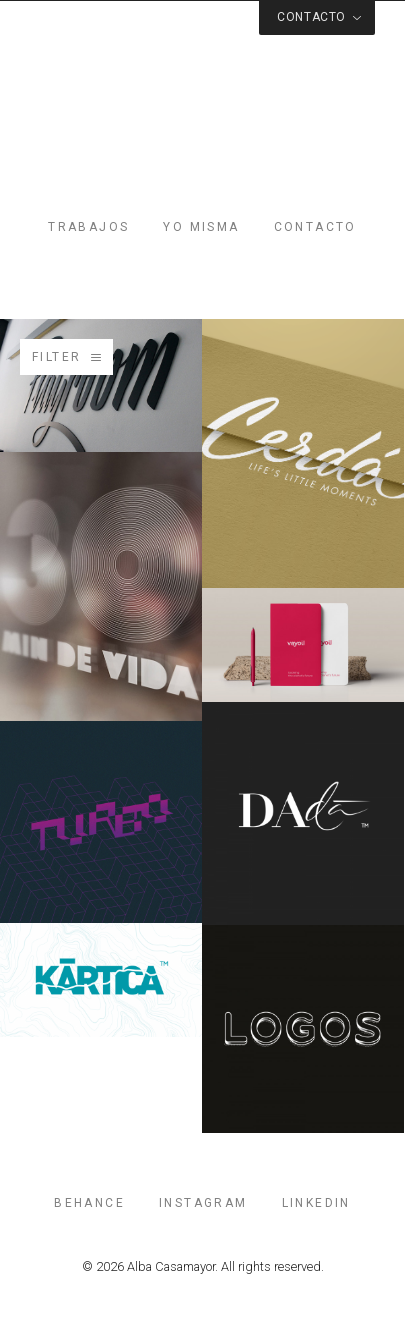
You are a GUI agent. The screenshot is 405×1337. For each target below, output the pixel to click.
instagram (203, 1203)
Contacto (315, 227)
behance (89, 1203)
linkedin (316, 1203)
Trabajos (88, 227)
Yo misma (201, 227)
